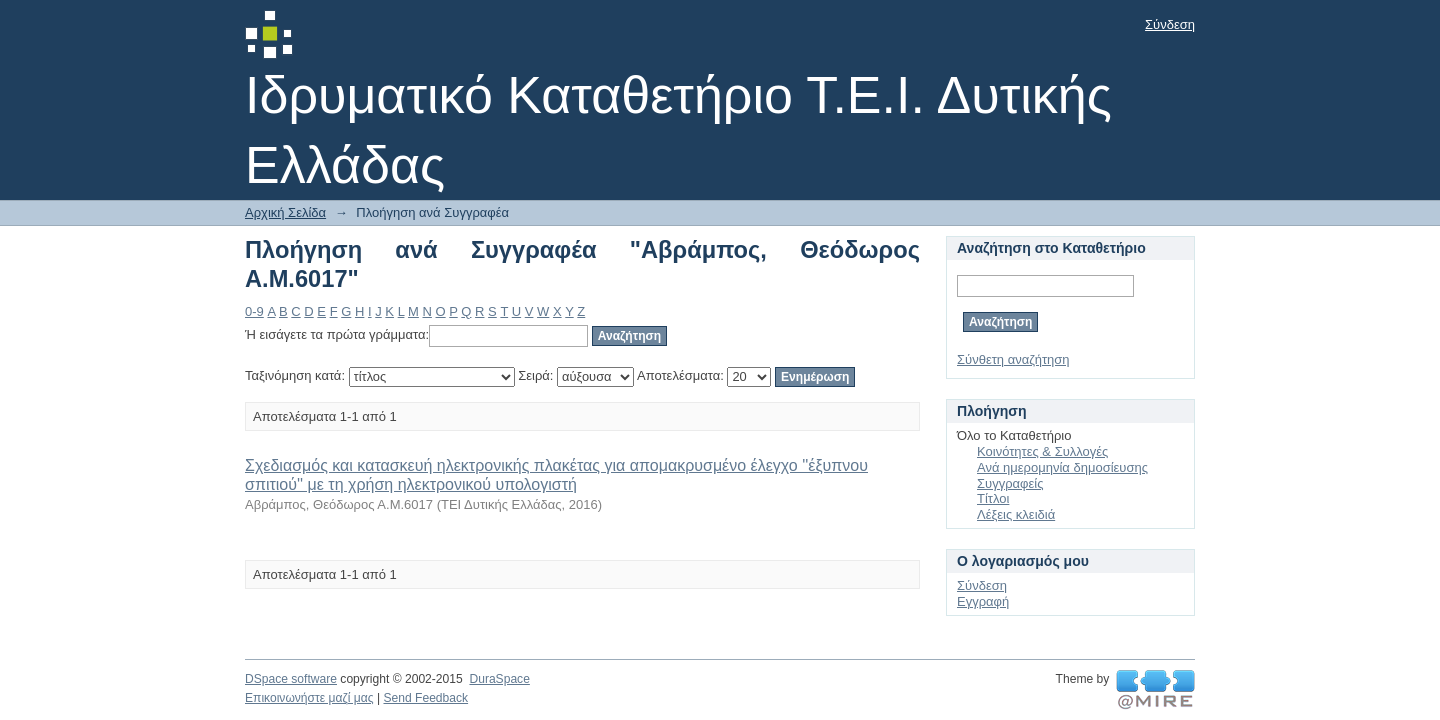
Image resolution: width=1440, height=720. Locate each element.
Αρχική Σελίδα (285, 212)
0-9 (254, 311)
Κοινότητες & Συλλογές (1042, 451)
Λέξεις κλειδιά (1016, 514)
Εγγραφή (983, 601)
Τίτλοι (993, 498)
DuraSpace (499, 679)
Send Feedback (425, 698)
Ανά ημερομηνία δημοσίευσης (1062, 467)
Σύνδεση (1170, 24)
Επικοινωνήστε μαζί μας (309, 698)
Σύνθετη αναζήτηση (1013, 359)
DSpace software (291, 679)
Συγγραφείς (1010, 483)
